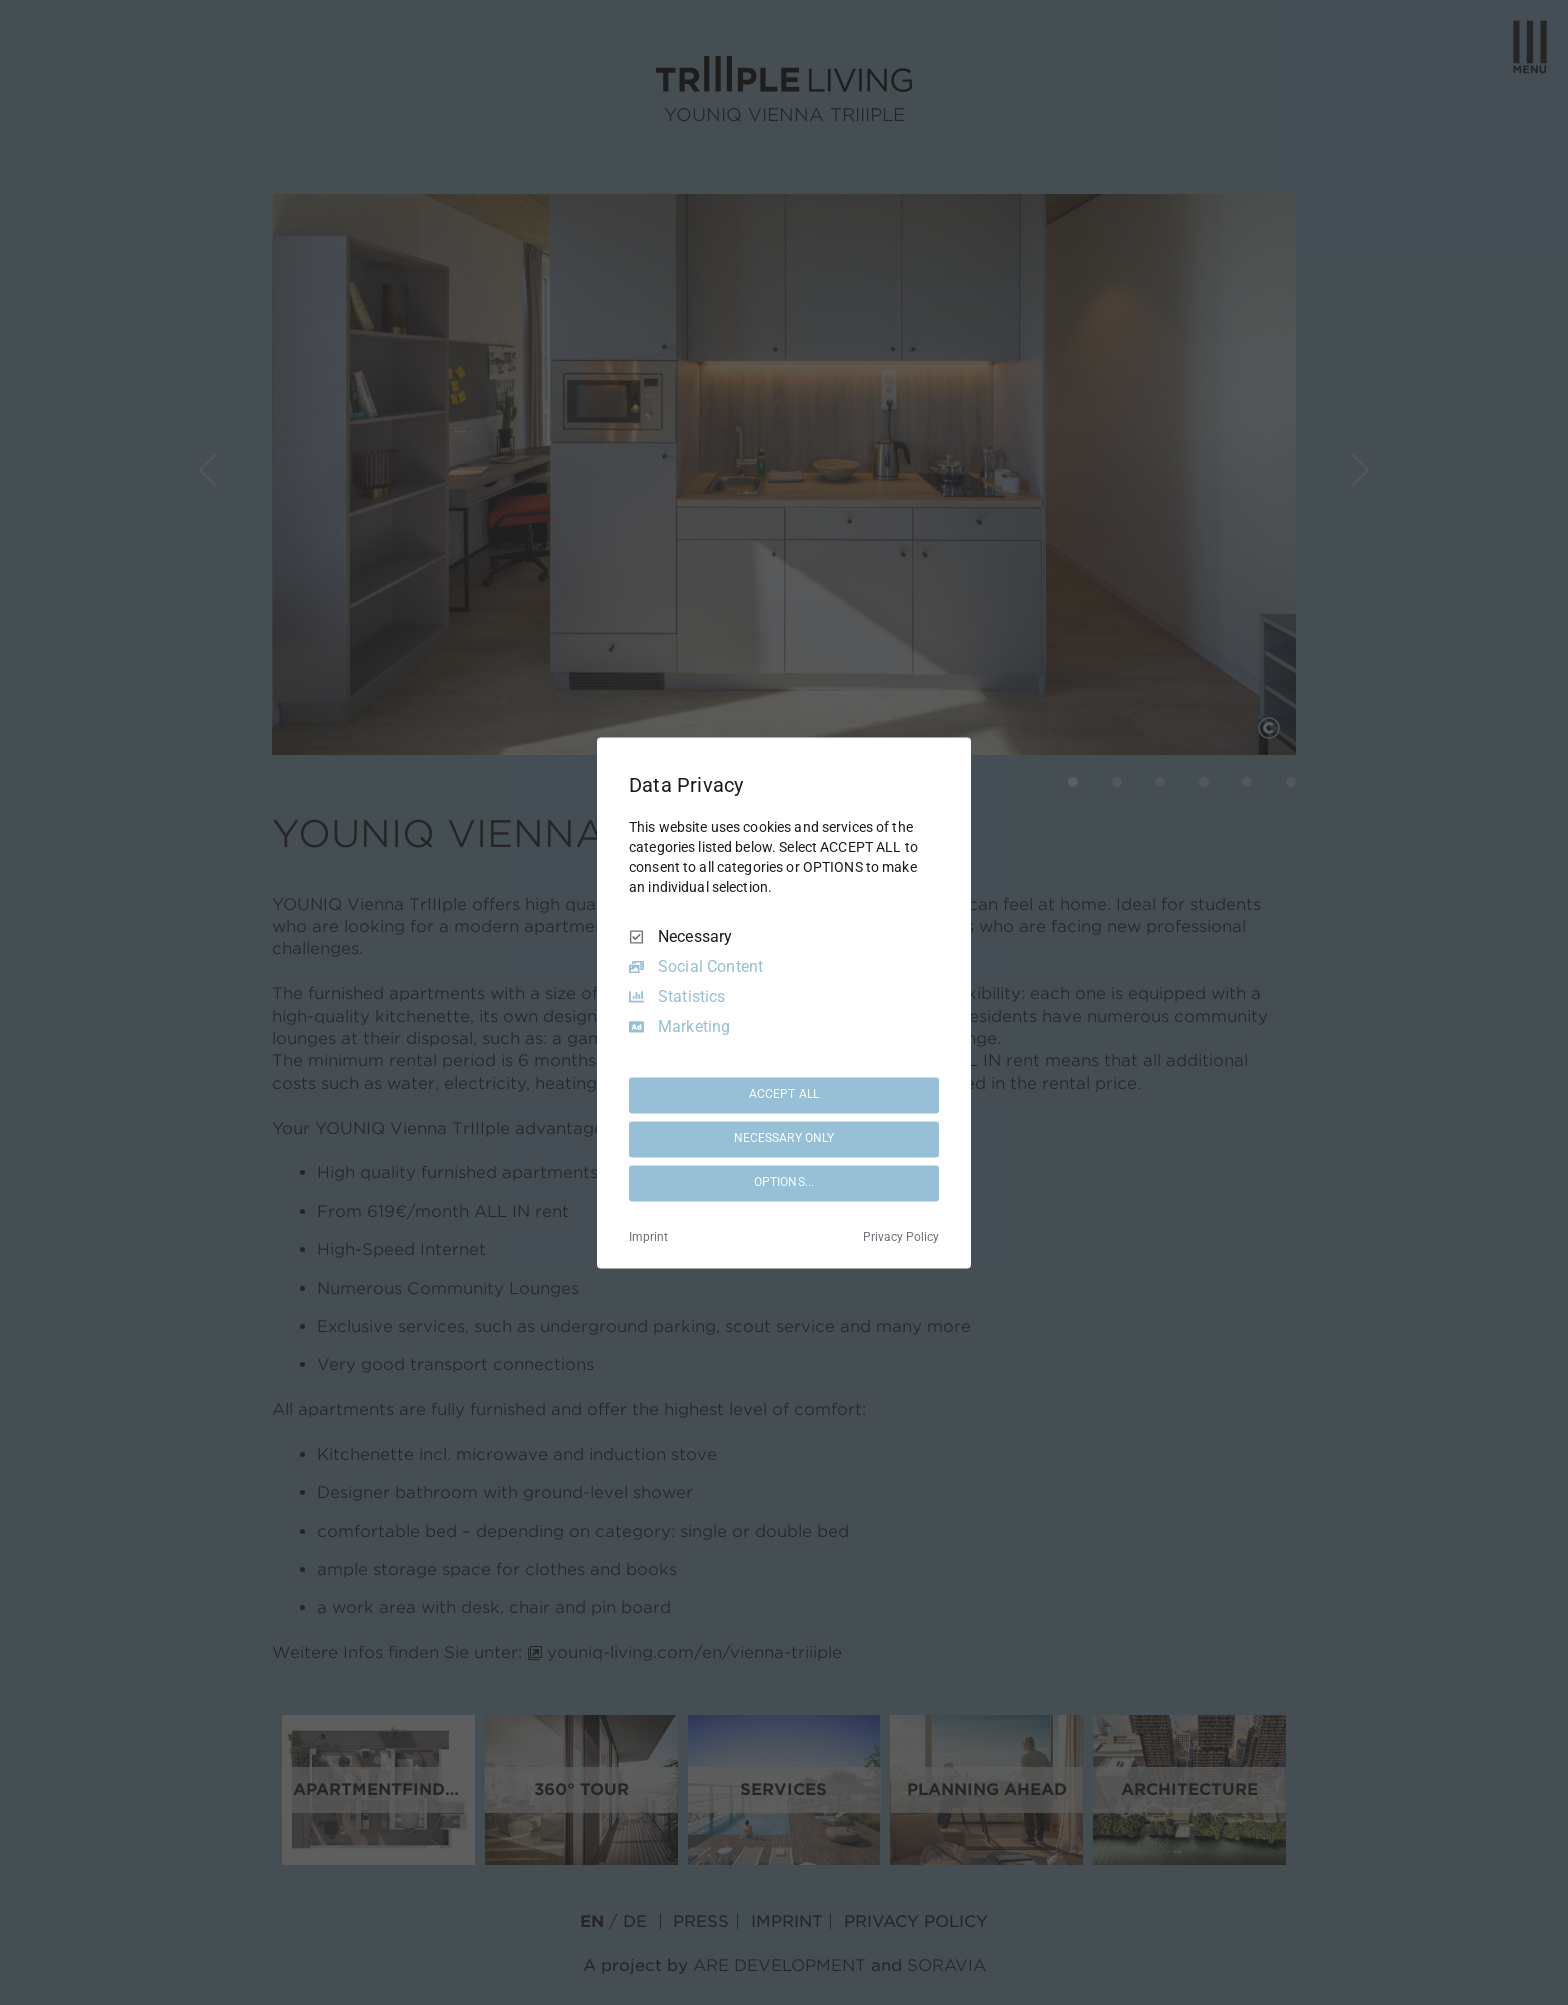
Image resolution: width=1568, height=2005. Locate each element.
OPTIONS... (784, 1183)
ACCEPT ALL (784, 1095)
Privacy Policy (901, 1237)
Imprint (648, 1237)
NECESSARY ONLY (784, 1139)
